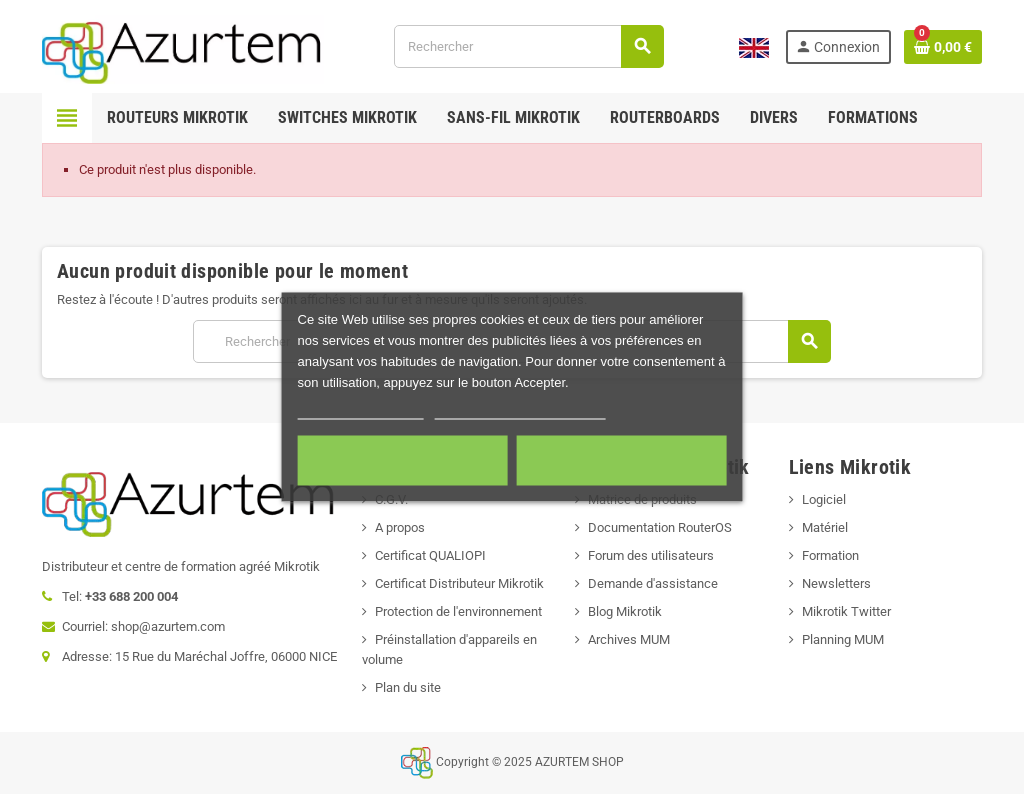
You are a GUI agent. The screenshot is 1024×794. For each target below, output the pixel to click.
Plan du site (408, 687)
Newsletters (836, 583)
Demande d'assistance (653, 583)
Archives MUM (629, 639)
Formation (830, 555)
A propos (400, 527)
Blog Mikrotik (625, 611)
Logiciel (824, 499)
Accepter (621, 461)
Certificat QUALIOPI (430, 555)
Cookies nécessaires (403, 461)
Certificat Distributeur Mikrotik (459, 583)
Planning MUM (843, 639)
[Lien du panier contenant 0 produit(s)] (943, 47)
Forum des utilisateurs (651, 555)
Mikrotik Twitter (846, 611)
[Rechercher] (528, 46)
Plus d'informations (361, 410)
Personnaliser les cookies (520, 410)
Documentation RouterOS (660, 527)
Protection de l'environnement (458, 611)
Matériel (825, 527)
